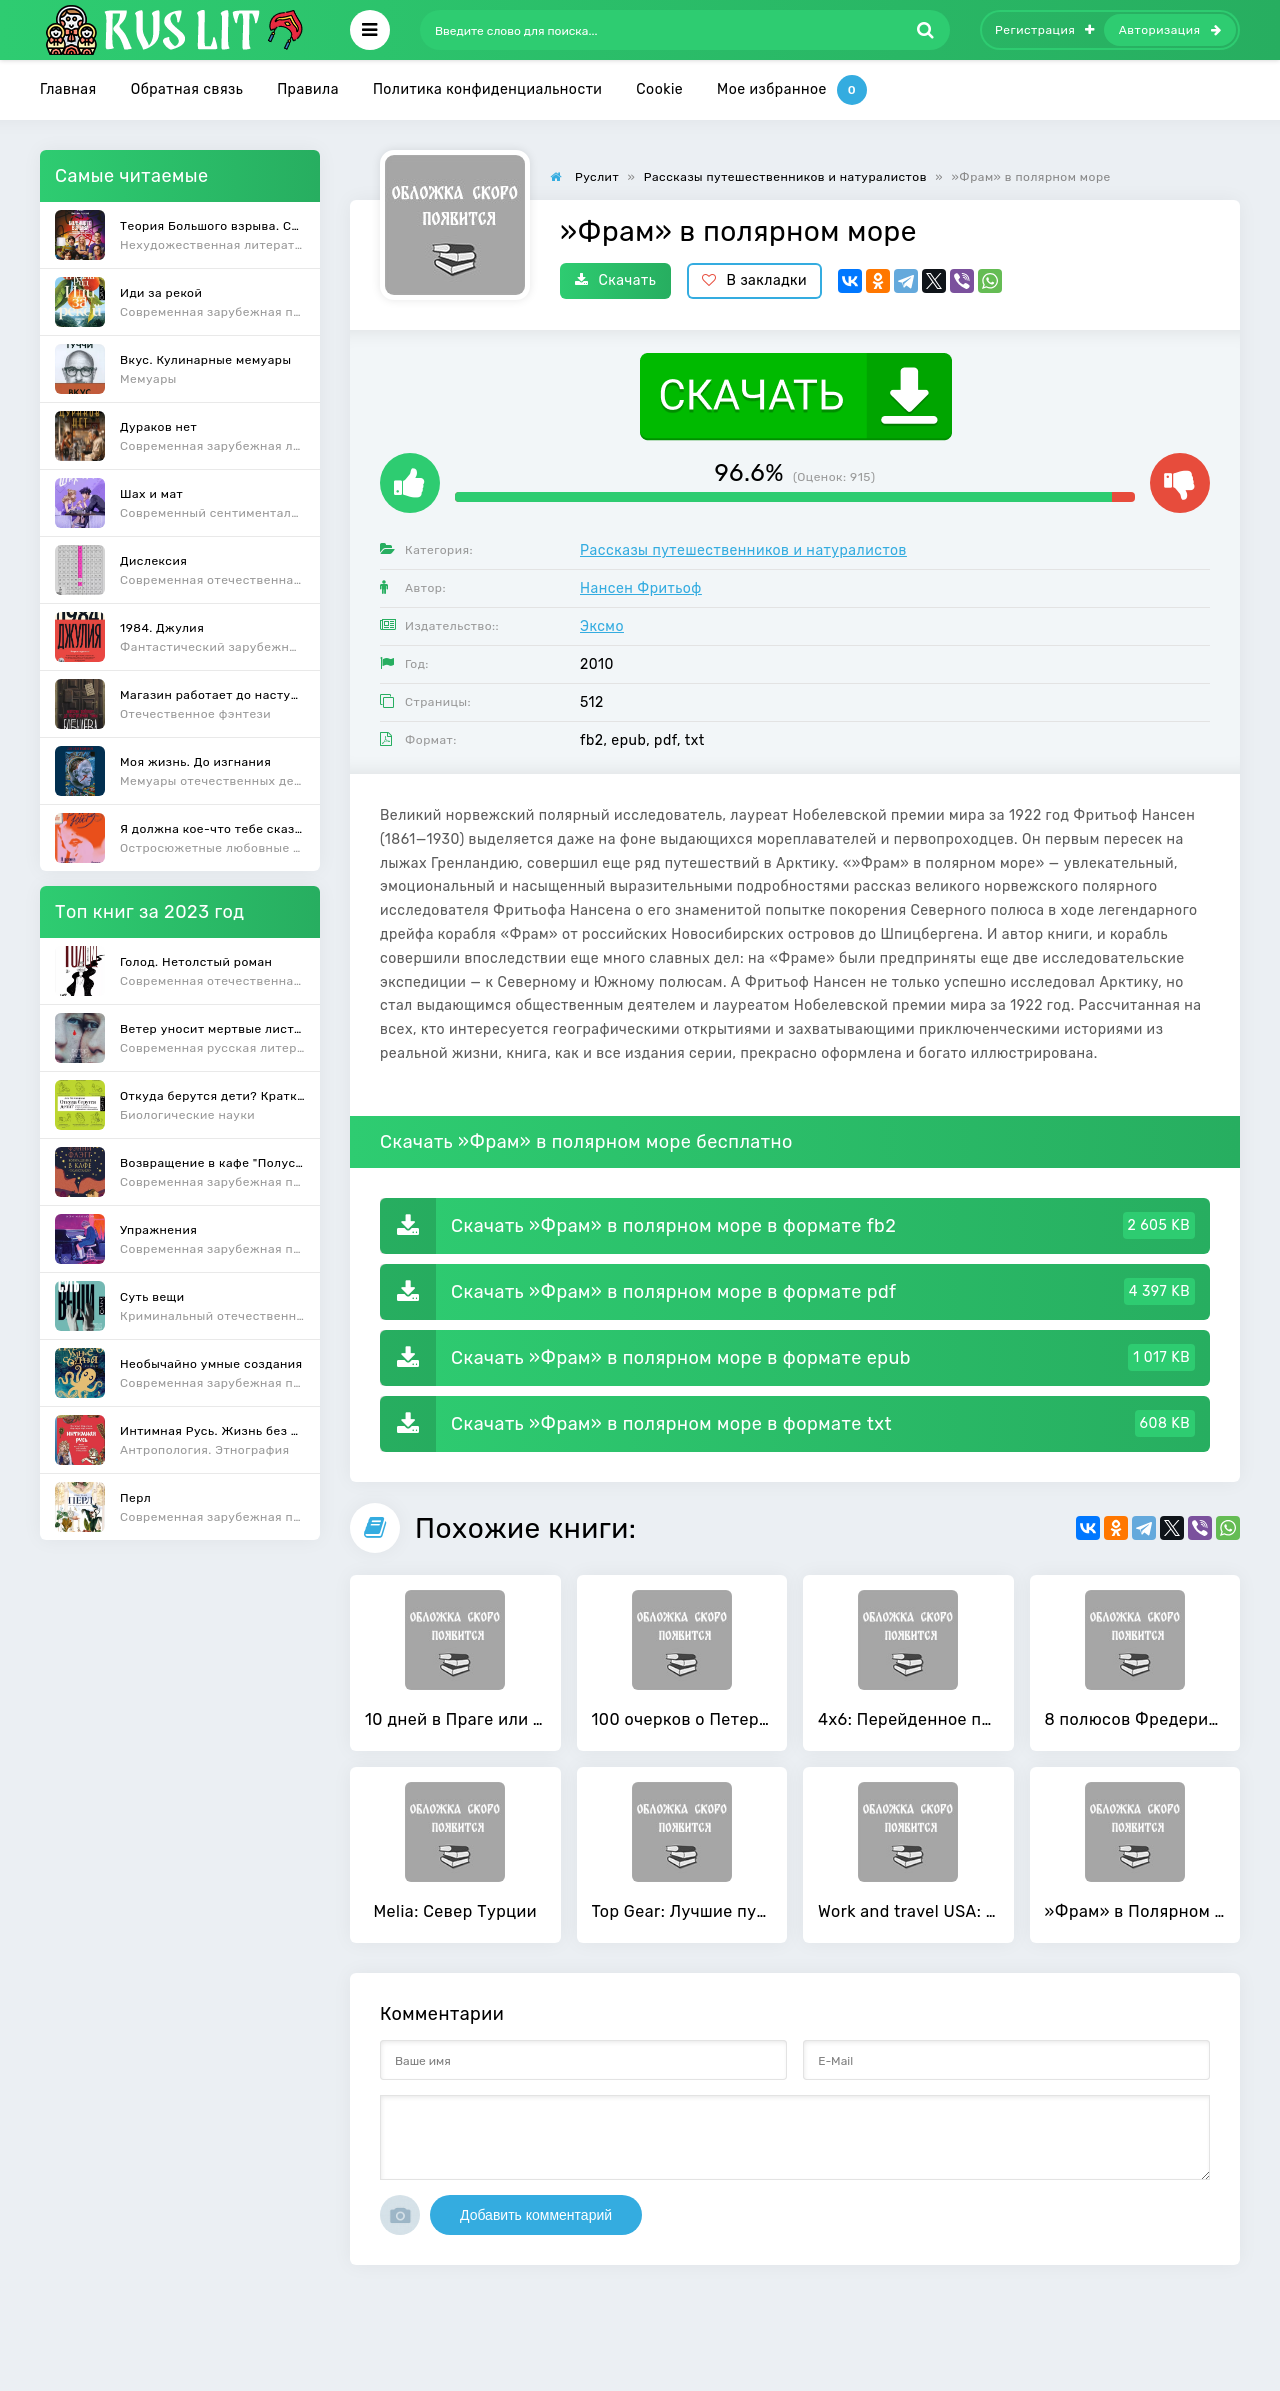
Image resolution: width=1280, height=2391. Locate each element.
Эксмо (602, 626)
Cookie (659, 89)
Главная (68, 89)
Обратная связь (187, 89)
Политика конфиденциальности (487, 89)
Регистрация (1045, 30)
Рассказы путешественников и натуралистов (743, 550)
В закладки (754, 280)
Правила (308, 89)
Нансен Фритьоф (641, 588)
